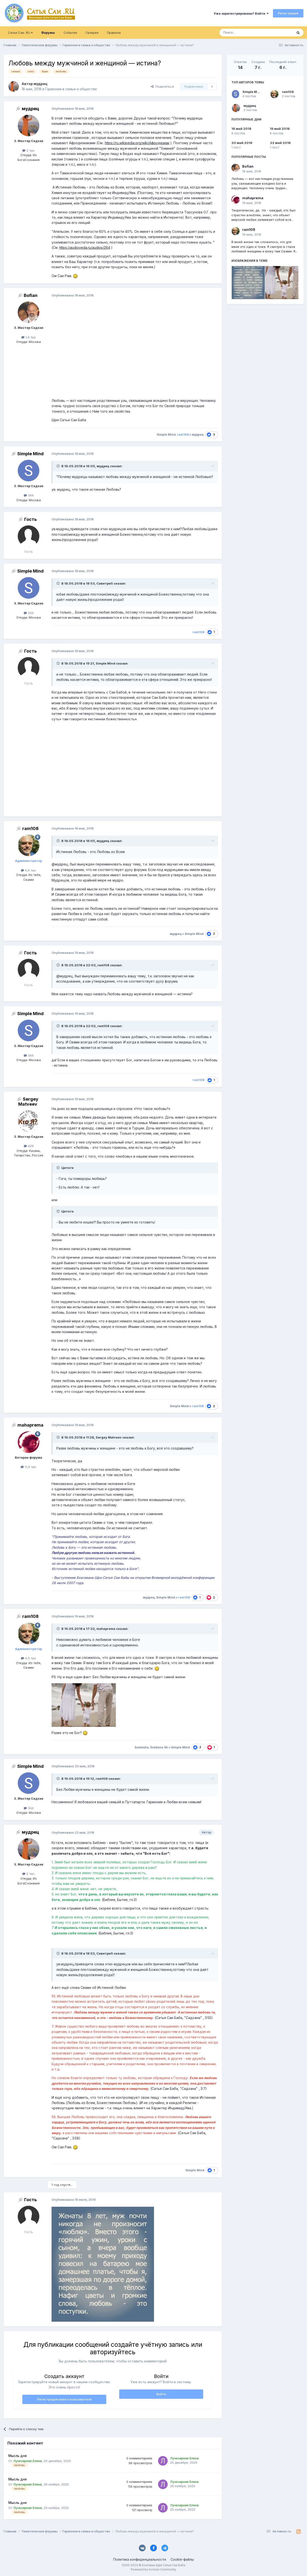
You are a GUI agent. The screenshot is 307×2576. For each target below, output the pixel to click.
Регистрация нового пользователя (64, 2399)
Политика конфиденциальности (139, 2559)
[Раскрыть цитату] (58, 466)
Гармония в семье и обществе (71, 89)
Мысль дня (17, 2456)
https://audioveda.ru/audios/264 (84, 247)
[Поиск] (245, 32)
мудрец (249, 106)
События (70, 32)
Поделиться (162, 86)
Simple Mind (252, 92)
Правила (114, 32)
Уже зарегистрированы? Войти (241, 13)
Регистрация (288, 13)
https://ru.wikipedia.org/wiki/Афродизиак (137, 143)
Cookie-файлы (182, 2559)
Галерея (92, 32)
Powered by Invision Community (153, 2569)
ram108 (288, 92)
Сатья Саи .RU (20, 32)
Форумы (48, 35)
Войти (161, 2394)
